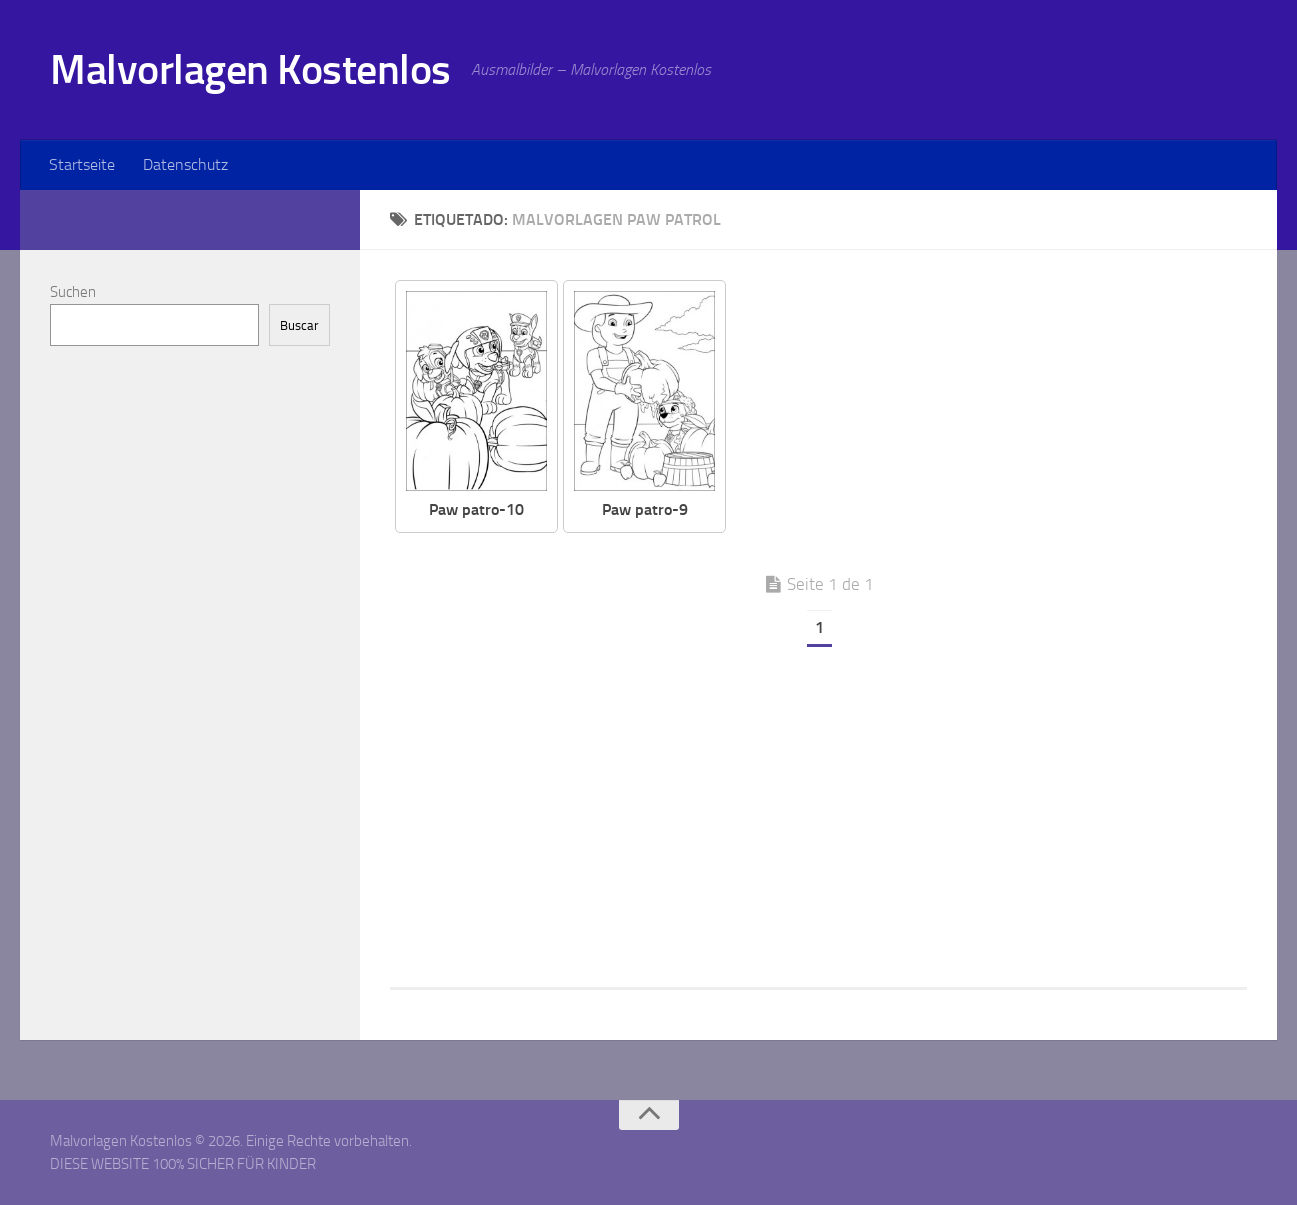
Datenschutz (185, 164)
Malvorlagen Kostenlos (250, 70)
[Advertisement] (1002, 420)
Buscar (299, 325)
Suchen (73, 292)
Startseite (82, 164)
